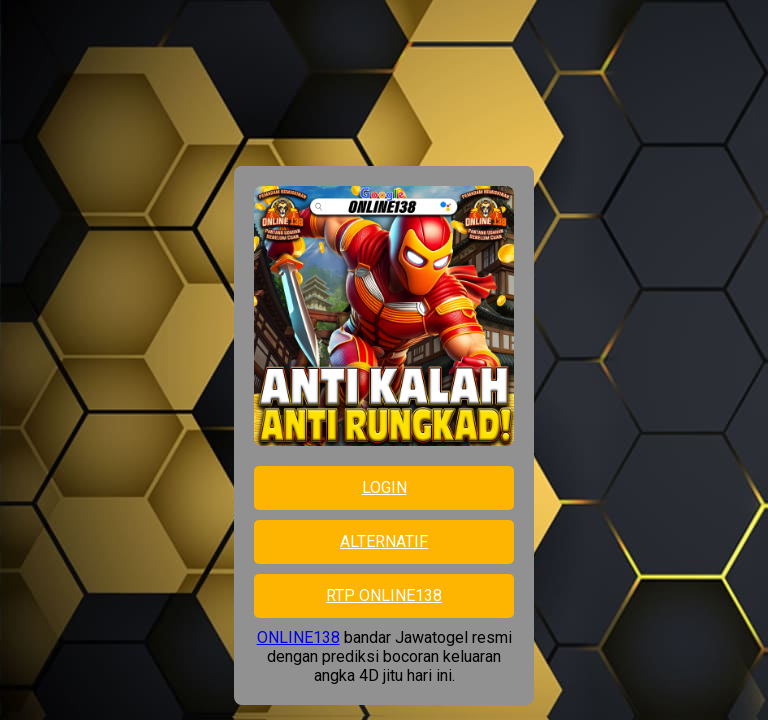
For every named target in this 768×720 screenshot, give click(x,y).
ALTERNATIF (384, 541)
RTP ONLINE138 (384, 595)
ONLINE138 (298, 637)
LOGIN (384, 487)
